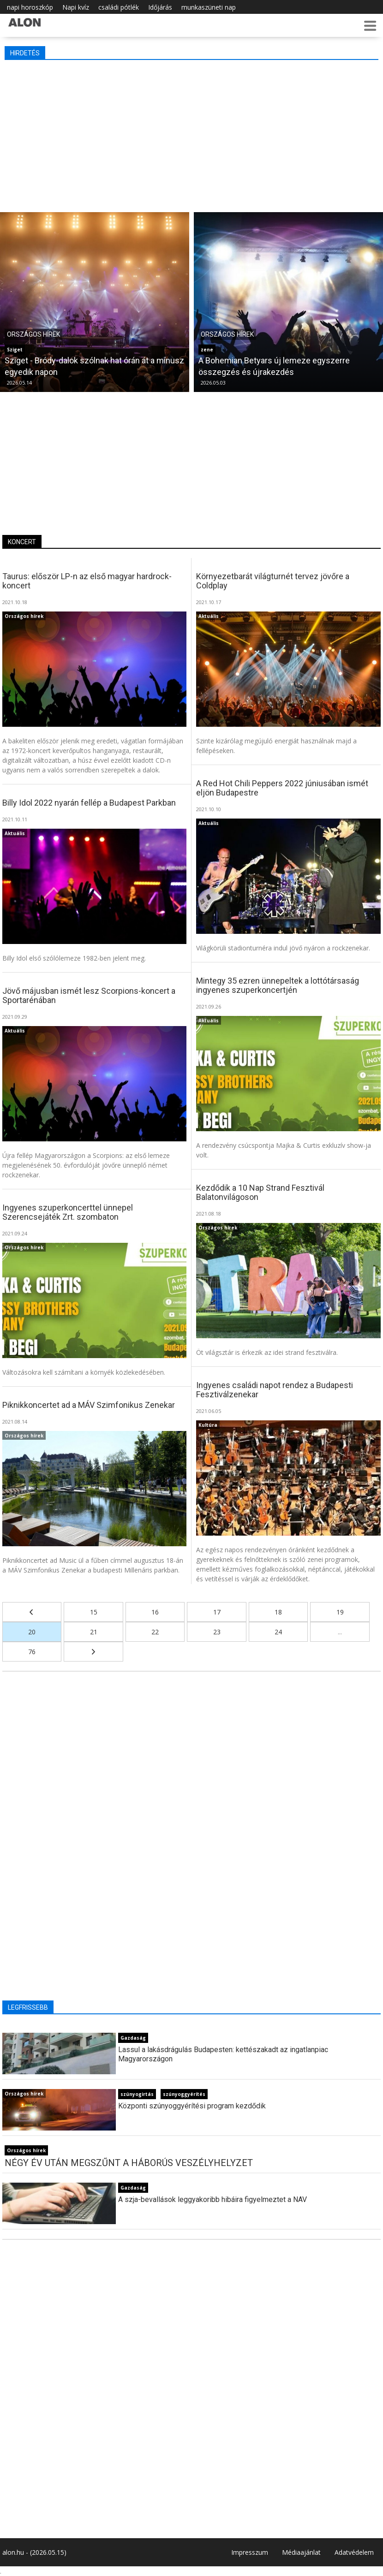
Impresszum (249, 2552)
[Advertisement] (191, 133)
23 (217, 1631)
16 (155, 1612)
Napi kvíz (75, 7)
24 (278, 1631)
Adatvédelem (354, 2552)
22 (155, 1631)
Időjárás (160, 7)
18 (278, 1612)
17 (217, 1612)
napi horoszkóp (30, 7)
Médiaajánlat (301, 2552)
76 (32, 1651)
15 (93, 1612)
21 (93, 1631)
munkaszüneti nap (208, 7)
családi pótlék (118, 7)
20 (32, 1631)
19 (340, 1612)
